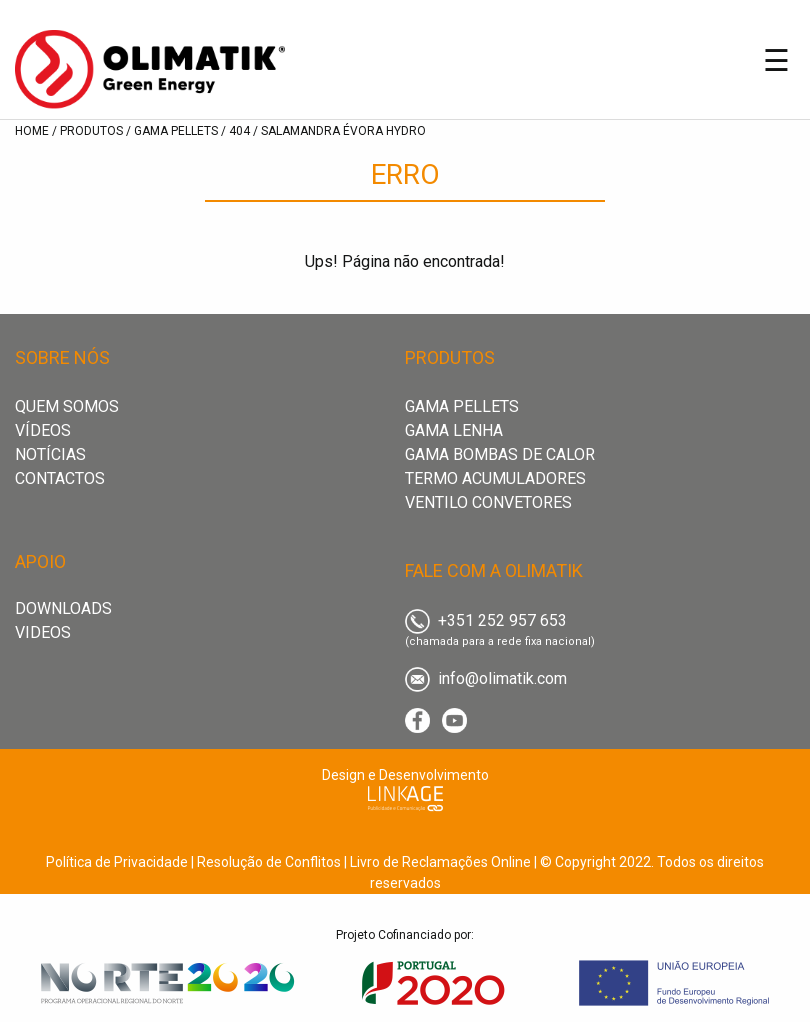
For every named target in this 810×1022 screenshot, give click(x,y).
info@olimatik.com (486, 678)
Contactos (60, 478)
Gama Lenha (454, 430)
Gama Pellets (462, 406)
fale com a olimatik (494, 570)
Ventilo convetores (488, 502)
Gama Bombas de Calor (500, 454)
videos (43, 632)
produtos (450, 357)
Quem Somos (67, 406)
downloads (63, 608)
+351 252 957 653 (486, 620)
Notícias (50, 454)
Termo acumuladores (495, 478)
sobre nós (62, 357)
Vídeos (43, 430)
